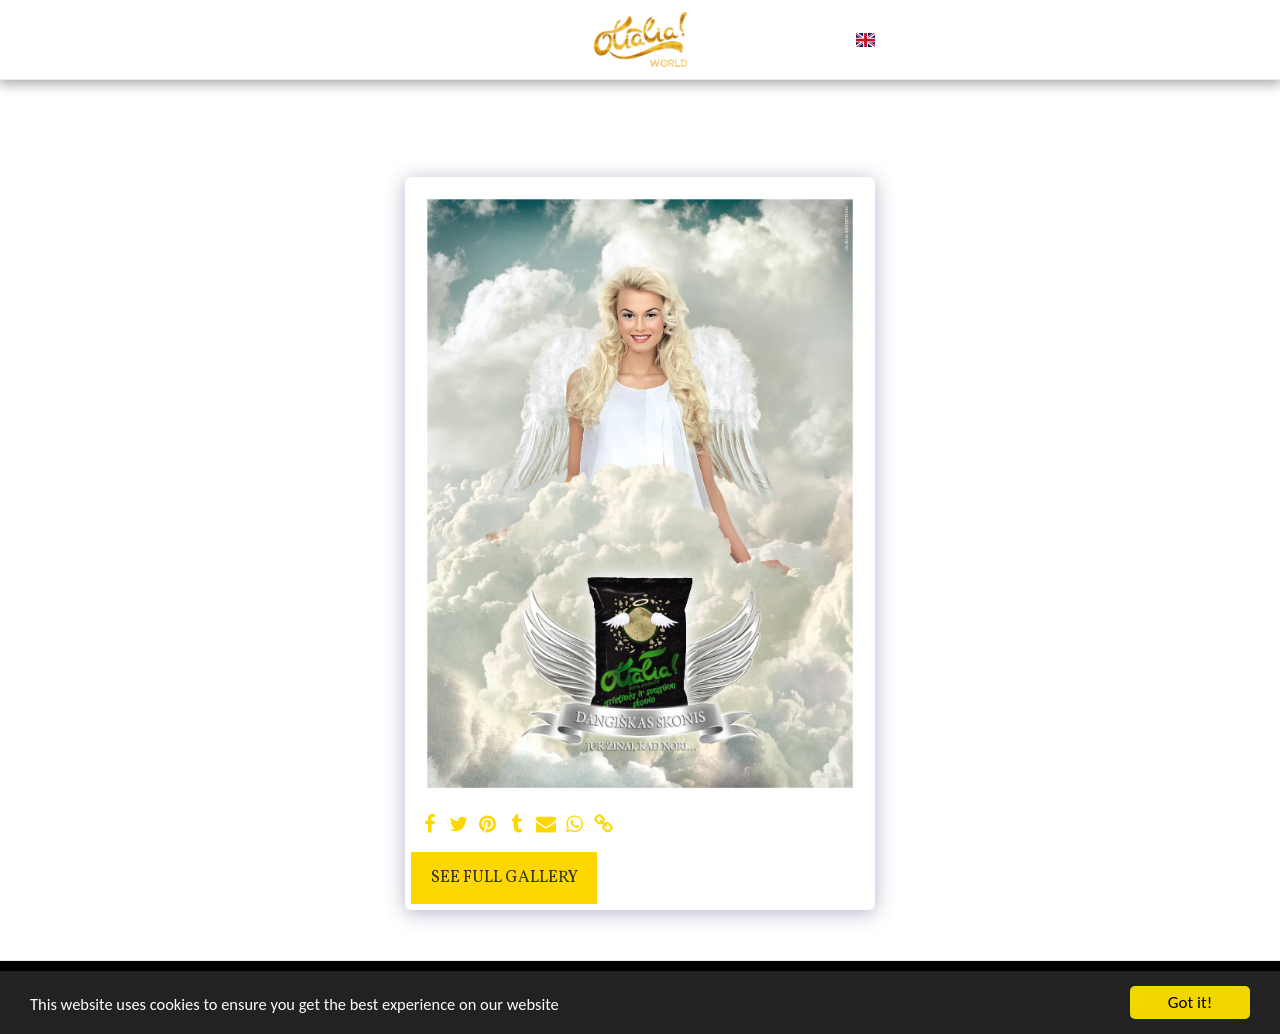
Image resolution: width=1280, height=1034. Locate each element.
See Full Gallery (504, 877)
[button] (890, 40)
